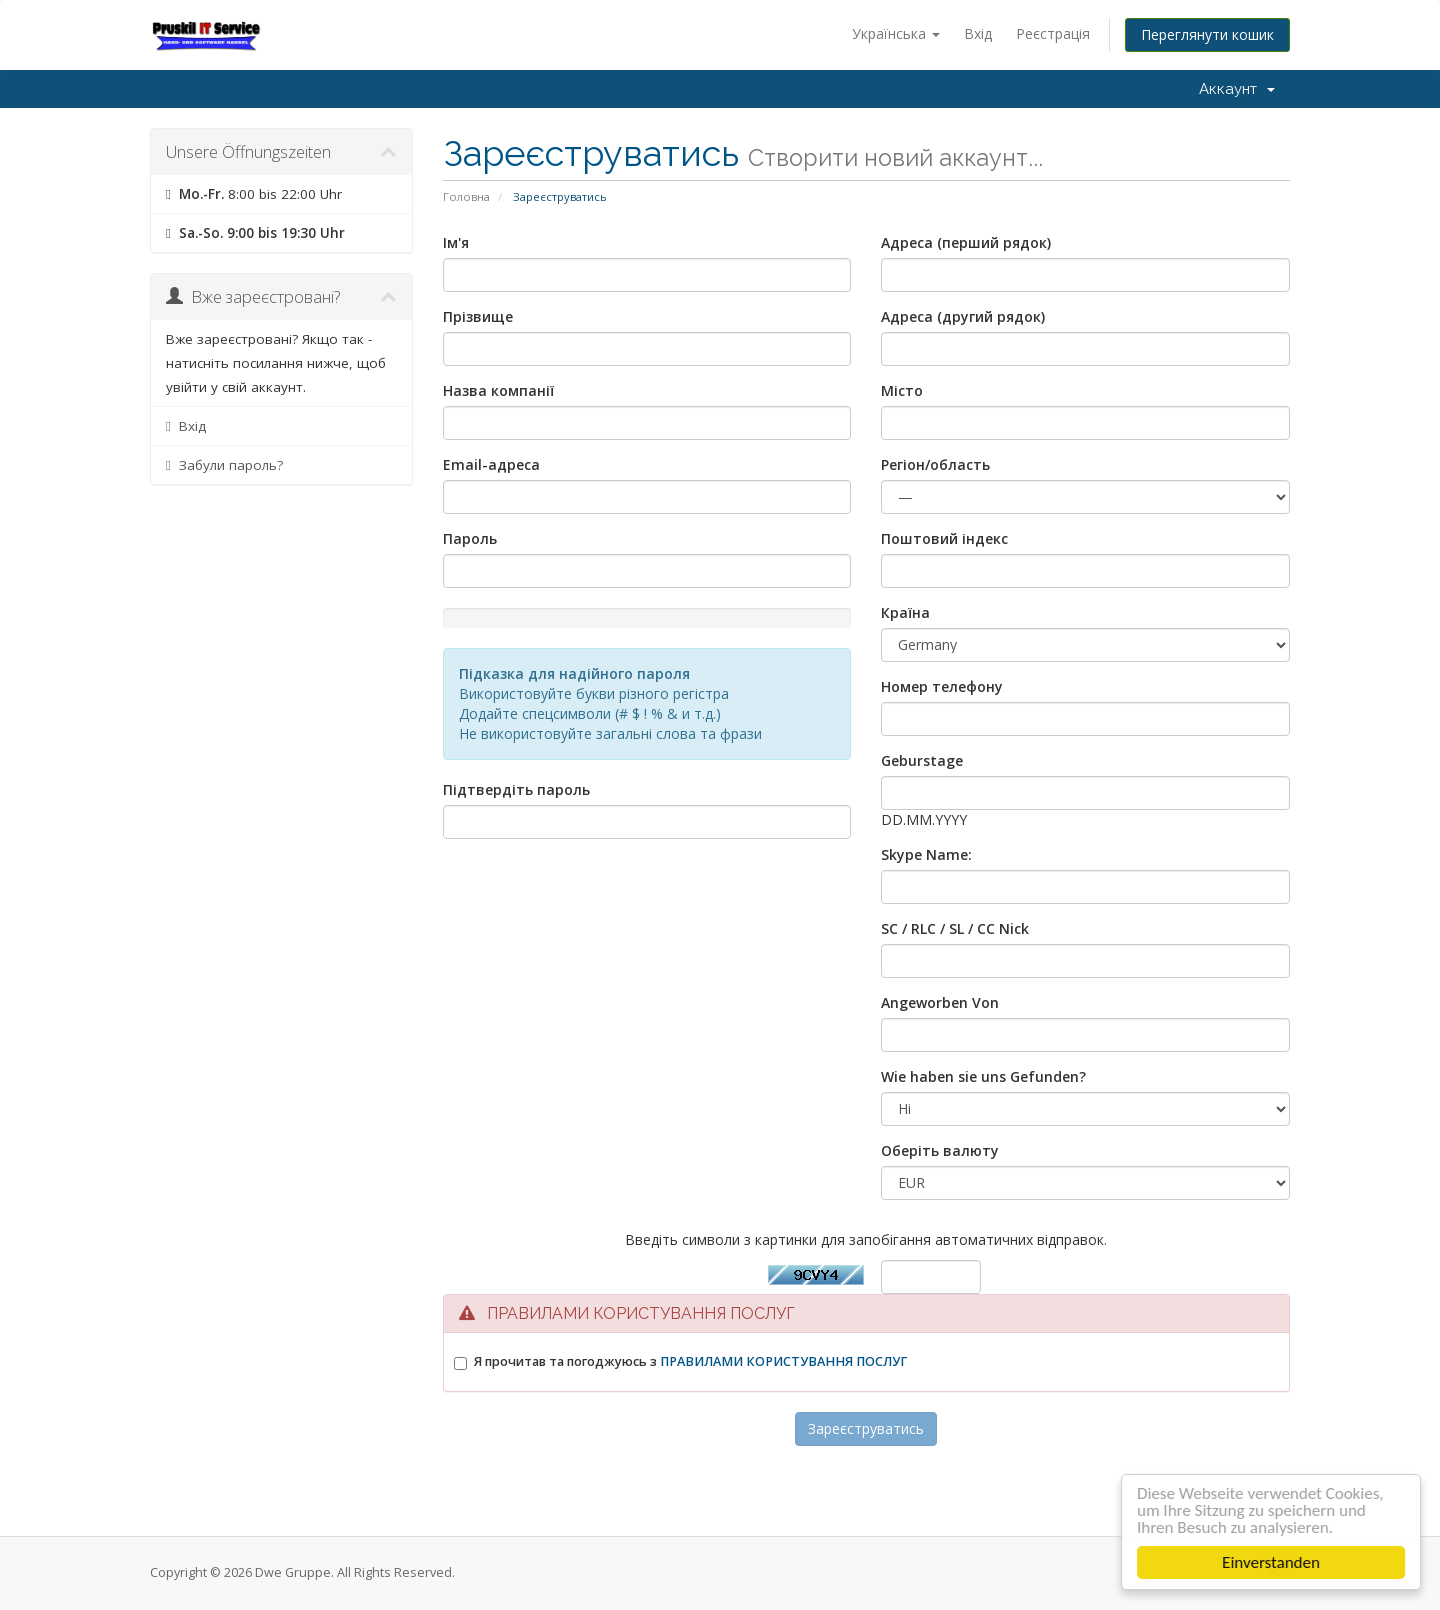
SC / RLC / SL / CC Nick (955, 928)
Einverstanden (1274, 1562)
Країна (905, 612)
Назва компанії (498, 390)
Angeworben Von (940, 1002)
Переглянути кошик (1207, 34)
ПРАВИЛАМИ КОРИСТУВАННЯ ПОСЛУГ (783, 1361)
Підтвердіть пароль (516, 789)
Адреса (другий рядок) (963, 316)
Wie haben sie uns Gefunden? (983, 1076)
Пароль (470, 538)
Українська (896, 33)
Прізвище (478, 316)
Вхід (978, 33)
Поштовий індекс (944, 538)
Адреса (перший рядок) (966, 242)
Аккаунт (1237, 89)
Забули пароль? (224, 465)
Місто (902, 390)
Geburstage (922, 760)
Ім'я (456, 242)
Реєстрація (1053, 33)
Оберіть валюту (940, 1150)
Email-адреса (491, 464)
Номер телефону (942, 686)
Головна (466, 196)
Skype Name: (926, 854)
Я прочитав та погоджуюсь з (690, 1361)
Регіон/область (935, 464)
